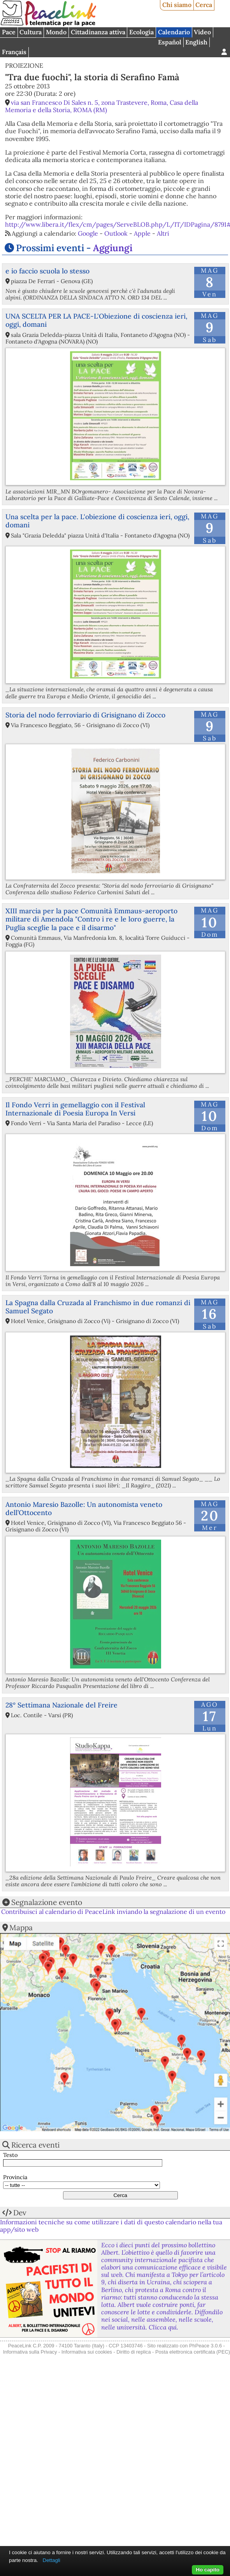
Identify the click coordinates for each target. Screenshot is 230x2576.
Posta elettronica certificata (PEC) (192, 2352)
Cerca (203, 5)
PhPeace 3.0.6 (205, 2346)
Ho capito (207, 2569)
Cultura (30, 32)
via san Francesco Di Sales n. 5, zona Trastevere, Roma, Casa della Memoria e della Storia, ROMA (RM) (101, 106)
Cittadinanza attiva (98, 32)
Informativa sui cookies (86, 2352)
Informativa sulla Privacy (30, 2352)
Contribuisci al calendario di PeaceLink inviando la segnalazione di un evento (113, 1911)
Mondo (56, 32)
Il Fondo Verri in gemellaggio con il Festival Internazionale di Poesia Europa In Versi (75, 1108)
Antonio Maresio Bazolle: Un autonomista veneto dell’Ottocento (83, 1508)
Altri (163, 233)
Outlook (116, 233)
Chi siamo (176, 5)
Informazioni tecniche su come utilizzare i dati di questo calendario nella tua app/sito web (111, 2225)
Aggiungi (112, 248)
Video (202, 32)
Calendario (174, 32)
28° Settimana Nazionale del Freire (61, 1704)
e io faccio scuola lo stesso (47, 270)
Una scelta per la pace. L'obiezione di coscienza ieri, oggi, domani (97, 520)
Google (88, 233)
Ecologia (141, 32)
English (196, 42)
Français (14, 52)
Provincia (15, 2177)
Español (169, 42)
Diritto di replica (133, 2352)
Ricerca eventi (35, 2145)
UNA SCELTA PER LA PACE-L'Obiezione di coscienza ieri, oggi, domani (96, 320)
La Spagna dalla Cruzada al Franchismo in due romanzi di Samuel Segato (97, 1306)
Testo (10, 2155)
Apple (142, 233)
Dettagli (51, 2560)
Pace (9, 32)
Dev (19, 2212)
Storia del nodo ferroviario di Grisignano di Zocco (85, 714)
